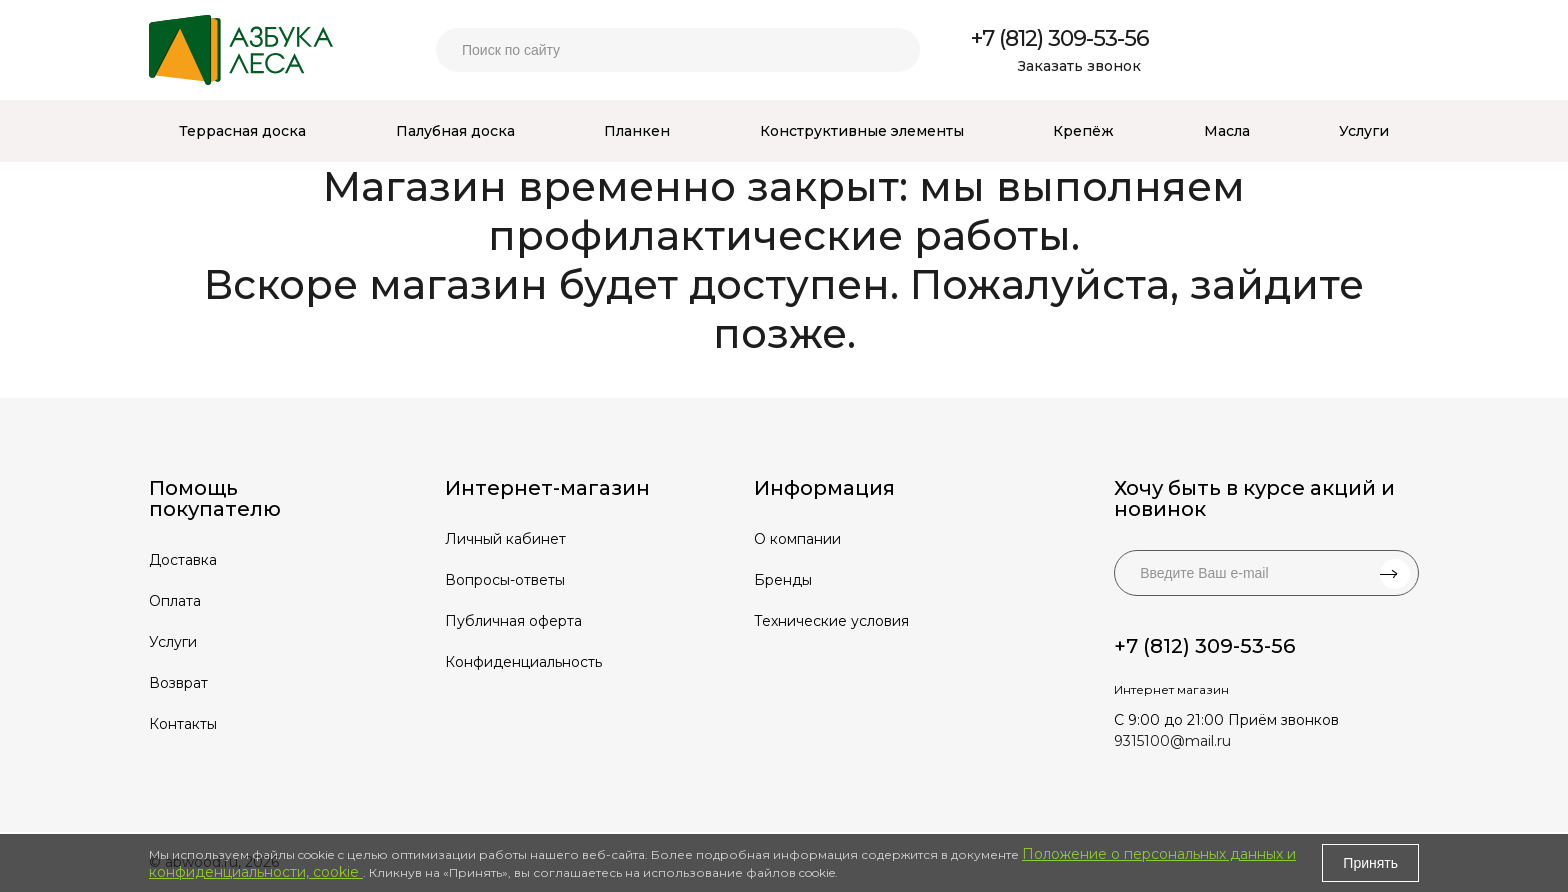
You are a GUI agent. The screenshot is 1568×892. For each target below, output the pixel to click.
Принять (1370, 863)
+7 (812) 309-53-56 (1060, 38)
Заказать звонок (1079, 66)
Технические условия (831, 621)
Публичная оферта (513, 621)
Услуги (173, 642)
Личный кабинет (505, 539)
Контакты (183, 724)
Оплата (175, 601)
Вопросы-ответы (505, 580)
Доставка (183, 560)
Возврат (178, 683)
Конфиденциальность (523, 662)
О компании (797, 539)
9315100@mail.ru (1172, 741)
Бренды (783, 580)
